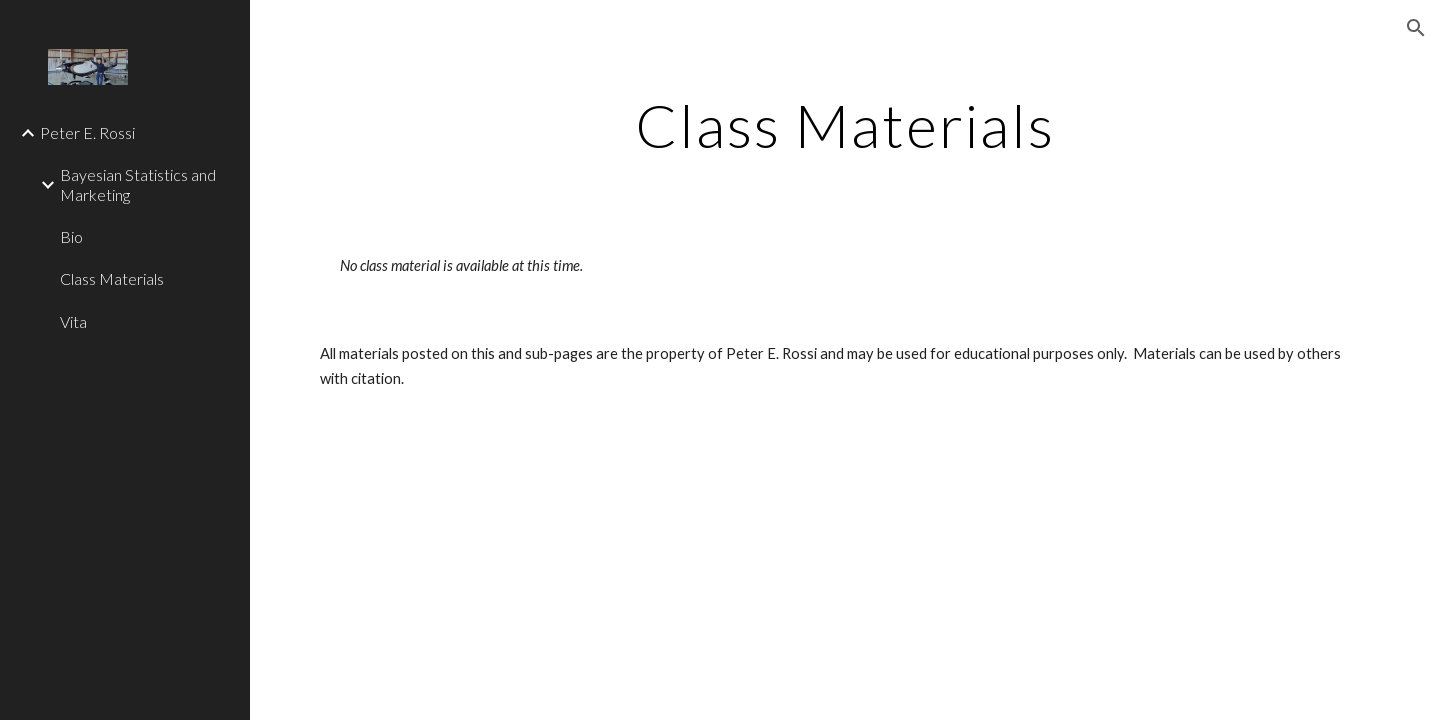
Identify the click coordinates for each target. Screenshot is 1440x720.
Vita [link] (73, 321)
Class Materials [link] (112, 278)
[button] (1416, 28)
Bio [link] (71, 236)
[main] (845, 125)
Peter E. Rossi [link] (87, 132)
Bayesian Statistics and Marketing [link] (138, 184)
